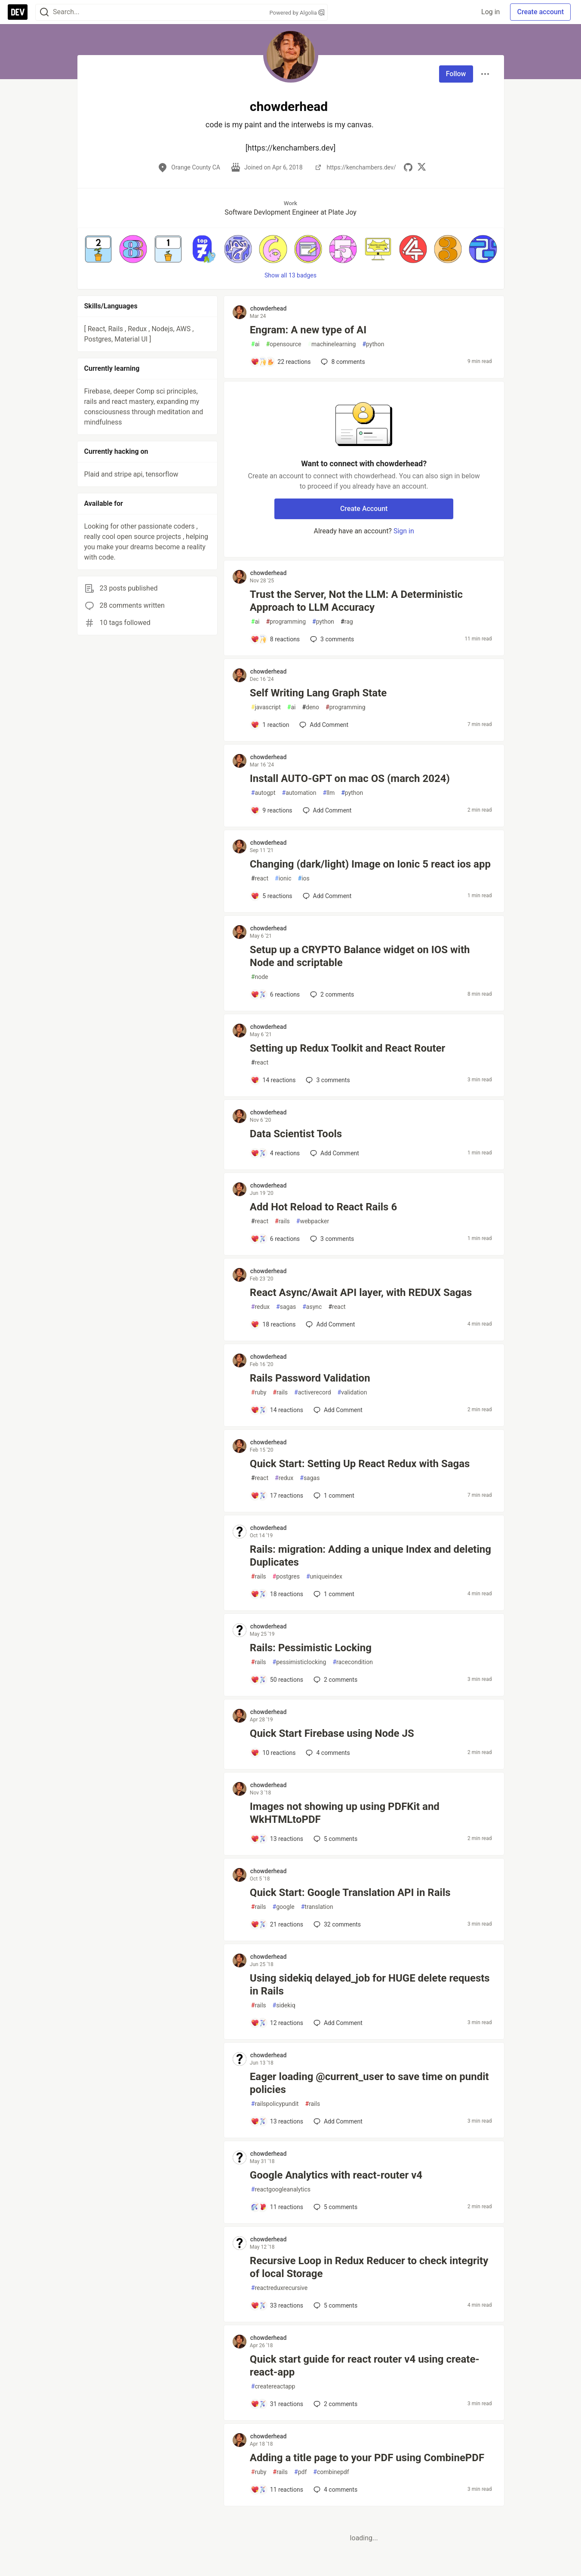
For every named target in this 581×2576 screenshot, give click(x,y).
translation (317, 1906)
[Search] (44, 12)
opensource (283, 344)
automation (299, 792)
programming (286, 621)
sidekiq (284, 2005)
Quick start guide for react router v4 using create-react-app (365, 2365)
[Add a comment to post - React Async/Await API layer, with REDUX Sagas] (273, 1324)
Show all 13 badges (290, 275)
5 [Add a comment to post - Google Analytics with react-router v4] (334, 2207)
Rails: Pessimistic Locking (311, 1648)
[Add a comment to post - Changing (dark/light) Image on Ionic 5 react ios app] (272, 896)
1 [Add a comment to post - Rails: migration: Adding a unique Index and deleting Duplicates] (333, 1594)
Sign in (403, 531)
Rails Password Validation (310, 1378)
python (373, 344)
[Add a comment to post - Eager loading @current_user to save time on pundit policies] (277, 2121)
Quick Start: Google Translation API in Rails (350, 1893)
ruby (259, 1392)
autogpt (263, 792)
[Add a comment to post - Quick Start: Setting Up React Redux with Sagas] (277, 1495)
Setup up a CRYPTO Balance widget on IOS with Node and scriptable (360, 956)
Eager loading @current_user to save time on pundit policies (369, 2083)
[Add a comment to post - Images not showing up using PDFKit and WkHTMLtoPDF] (277, 1839)
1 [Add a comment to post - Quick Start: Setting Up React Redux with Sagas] (333, 1495)
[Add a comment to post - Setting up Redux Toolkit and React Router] (273, 1080)
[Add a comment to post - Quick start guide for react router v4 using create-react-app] (277, 2404)
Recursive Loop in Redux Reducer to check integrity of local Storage (369, 2267)
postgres (286, 1576)
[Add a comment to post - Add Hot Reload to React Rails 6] (275, 1238)
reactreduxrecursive (279, 2288)
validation (352, 1392)
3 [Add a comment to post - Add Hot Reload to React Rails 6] (331, 1239)
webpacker (312, 1221)
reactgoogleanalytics (280, 2189)
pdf (300, 2472)
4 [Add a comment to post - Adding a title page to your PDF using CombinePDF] (334, 2489)
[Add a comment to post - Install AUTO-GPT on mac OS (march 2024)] (272, 810)
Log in (490, 12)
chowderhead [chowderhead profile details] (268, 308)
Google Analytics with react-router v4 (336, 2175)
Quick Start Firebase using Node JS (332, 1733)
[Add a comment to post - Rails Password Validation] (277, 1410)
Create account (540, 12)
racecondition (352, 1662)
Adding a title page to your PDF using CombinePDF (367, 2458)
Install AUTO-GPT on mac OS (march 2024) (350, 778)
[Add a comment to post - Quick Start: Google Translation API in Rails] (277, 1924)
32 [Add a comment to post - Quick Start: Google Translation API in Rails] (336, 1924)
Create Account (364, 509)
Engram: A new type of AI (308, 330)
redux (260, 1306)
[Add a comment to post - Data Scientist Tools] (275, 1153)
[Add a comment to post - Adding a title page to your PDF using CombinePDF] (277, 2489)
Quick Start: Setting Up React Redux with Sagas (360, 1464)
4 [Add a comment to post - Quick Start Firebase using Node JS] (327, 1753)
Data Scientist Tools (296, 1134)
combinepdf (331, 2472)
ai (255, 344)
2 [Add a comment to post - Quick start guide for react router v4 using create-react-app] (334, 2404)
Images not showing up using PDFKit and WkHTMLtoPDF (345, 1812)
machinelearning (331, 344)
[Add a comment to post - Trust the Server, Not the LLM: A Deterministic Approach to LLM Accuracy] (275, 639)
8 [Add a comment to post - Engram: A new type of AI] (342, 362)
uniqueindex (324, 1576)
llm (329, 792)
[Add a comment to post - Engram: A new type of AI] (281, 361)
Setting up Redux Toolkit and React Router (348, 1048)
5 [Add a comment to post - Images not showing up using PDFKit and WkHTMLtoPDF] (334, 1839)
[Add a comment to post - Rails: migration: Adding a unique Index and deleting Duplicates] (277, 1594)
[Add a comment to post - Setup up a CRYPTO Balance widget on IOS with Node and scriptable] (275, 994)
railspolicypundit (275, 2103)
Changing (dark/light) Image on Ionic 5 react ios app (370, 864)
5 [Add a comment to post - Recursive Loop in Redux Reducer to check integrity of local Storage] (334, 2305)
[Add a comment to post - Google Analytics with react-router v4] (277, 2207)
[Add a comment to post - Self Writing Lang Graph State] (270, 724)
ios (304, 878)
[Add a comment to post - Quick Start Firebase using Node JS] (273, 1752)
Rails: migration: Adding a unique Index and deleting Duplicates (370, 1555)
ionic (283, 878)
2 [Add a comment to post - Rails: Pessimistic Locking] (334, 1679)
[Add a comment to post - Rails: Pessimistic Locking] (277, 1679)
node (259, 977)
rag (347, 621)
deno (310, 707)
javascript (266, 707)
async (312, 1306)
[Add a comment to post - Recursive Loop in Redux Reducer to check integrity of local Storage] (277, 2305)
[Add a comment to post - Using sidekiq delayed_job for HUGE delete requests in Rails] (277, 2023)
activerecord (312, 1392)
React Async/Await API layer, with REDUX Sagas (361, 1292)
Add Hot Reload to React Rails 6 (323, 1207)
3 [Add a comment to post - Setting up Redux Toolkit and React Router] (327, 1080)
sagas (286, 1306)
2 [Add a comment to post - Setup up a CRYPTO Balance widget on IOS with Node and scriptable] (331, 994)
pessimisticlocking (299, 1662)
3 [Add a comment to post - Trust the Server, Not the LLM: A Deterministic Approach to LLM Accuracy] (331, 639)
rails (282, 1221)
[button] (98, 249)
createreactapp (273, 2386)
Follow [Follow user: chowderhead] (456, 74)
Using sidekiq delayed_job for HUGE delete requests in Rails (370, 1984)
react (259, 878)
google (284, 1906)
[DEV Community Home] (17, 12)
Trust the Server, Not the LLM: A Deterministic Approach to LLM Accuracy (356, 600)
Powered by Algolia (296, 12)
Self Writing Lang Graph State (318, 693)
